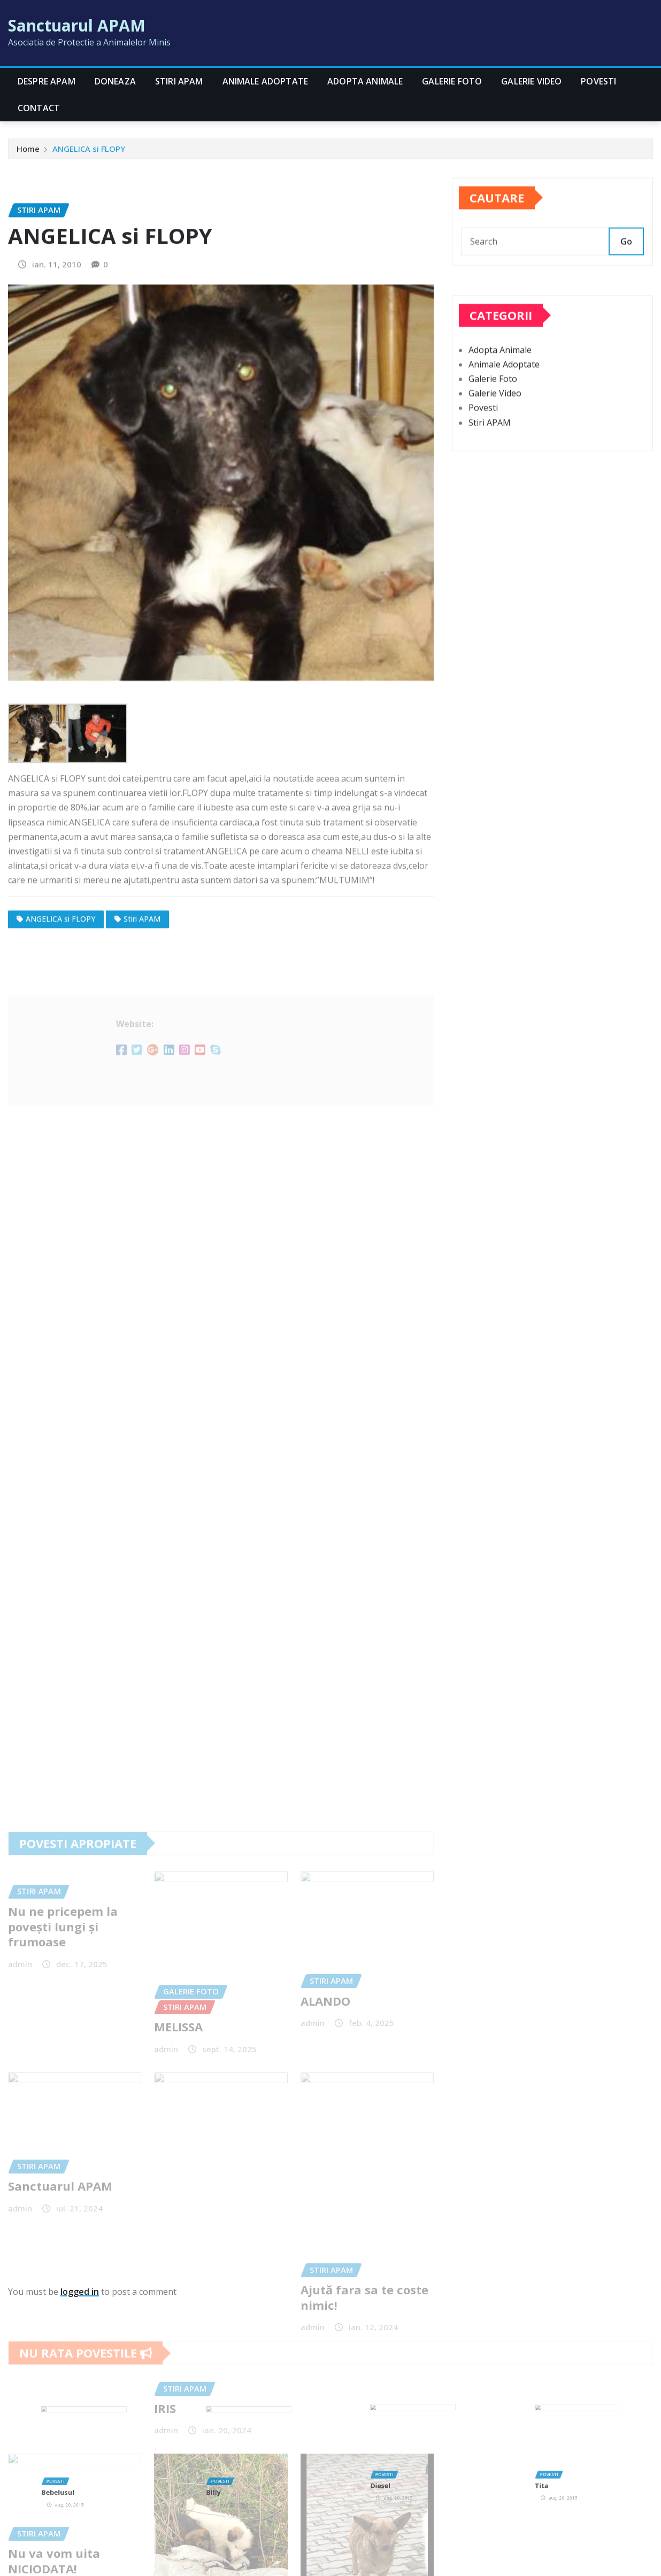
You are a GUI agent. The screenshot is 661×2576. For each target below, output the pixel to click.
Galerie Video (531, 81)
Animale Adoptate (265, 81)
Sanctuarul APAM (76, 25)
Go (626, 273)
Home (28, 155)
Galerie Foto (452, 81)
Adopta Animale (365, 81)
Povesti (598, 81)
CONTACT (39, 108)
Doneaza (115, 81)
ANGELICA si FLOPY (88, 155)
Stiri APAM (179, 81)
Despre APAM (46, 81)
